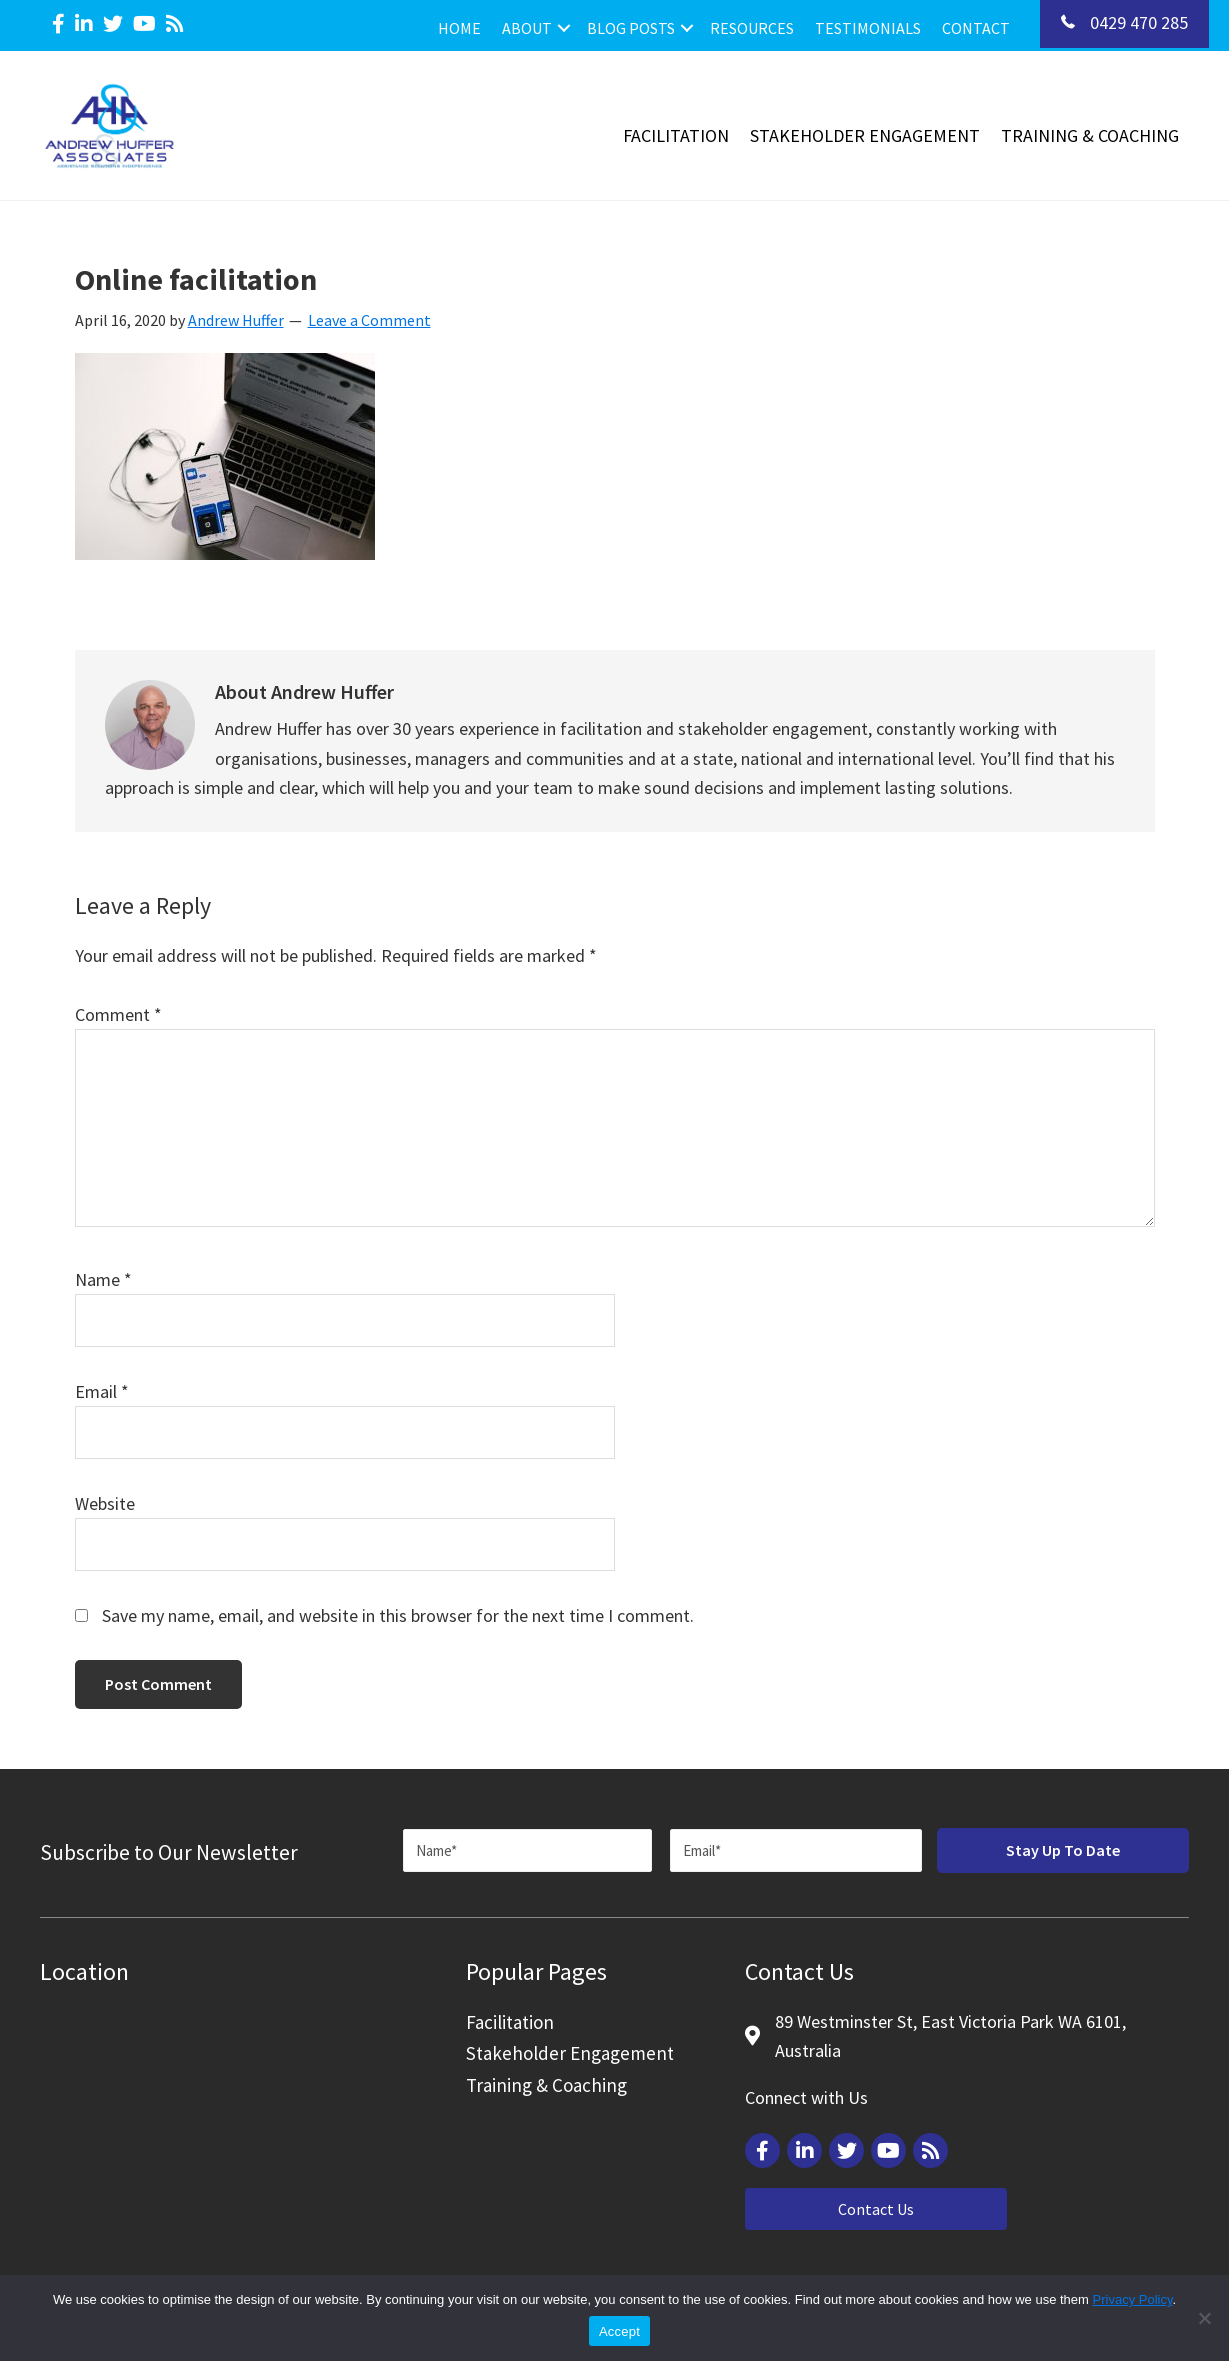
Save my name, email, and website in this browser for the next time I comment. (398, 1615)
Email (102, 1391)
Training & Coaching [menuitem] (1090, 135)
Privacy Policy (1133, 2299)
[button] (564, 28)
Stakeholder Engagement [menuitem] (865, 135)
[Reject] (1204, 2318)
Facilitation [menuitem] (676, 135)
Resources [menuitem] (752, 28)
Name (103, 1279)
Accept (619, 2331)
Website (105, 1503)
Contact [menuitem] (976, 28)
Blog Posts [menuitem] (631, 28)
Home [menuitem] (459, 28)
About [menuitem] (527, 28)
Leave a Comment (369, 320)
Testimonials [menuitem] (868, 28)
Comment (118, 1014)
